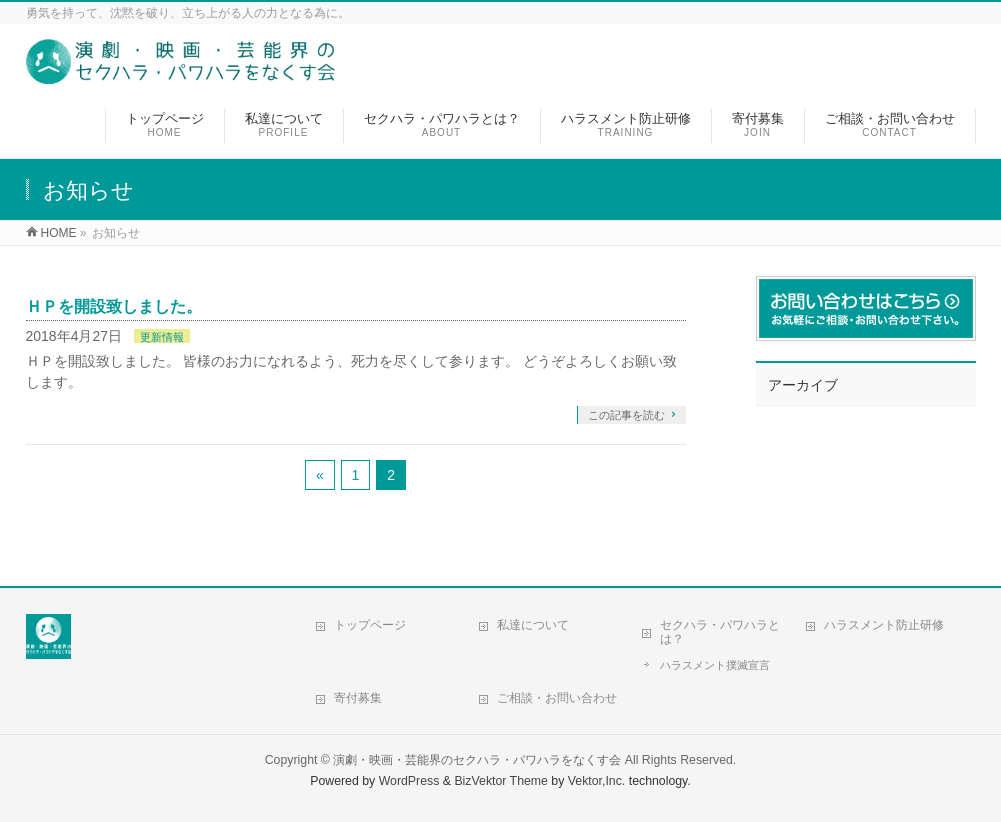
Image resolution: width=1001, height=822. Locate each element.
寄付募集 (358, 698)
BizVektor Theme (501, 781)
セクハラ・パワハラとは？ (720, 632)
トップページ (370, 625)
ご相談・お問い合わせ (557, 698)
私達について (533, 625)
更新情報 (162, 337)
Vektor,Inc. (597, 781)
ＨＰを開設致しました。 (114, 306)
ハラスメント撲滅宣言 (715, 665)
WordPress (409, 781)
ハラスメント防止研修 (884, 625)
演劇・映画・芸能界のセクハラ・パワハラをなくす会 (477, 760)
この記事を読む (626, 415)
